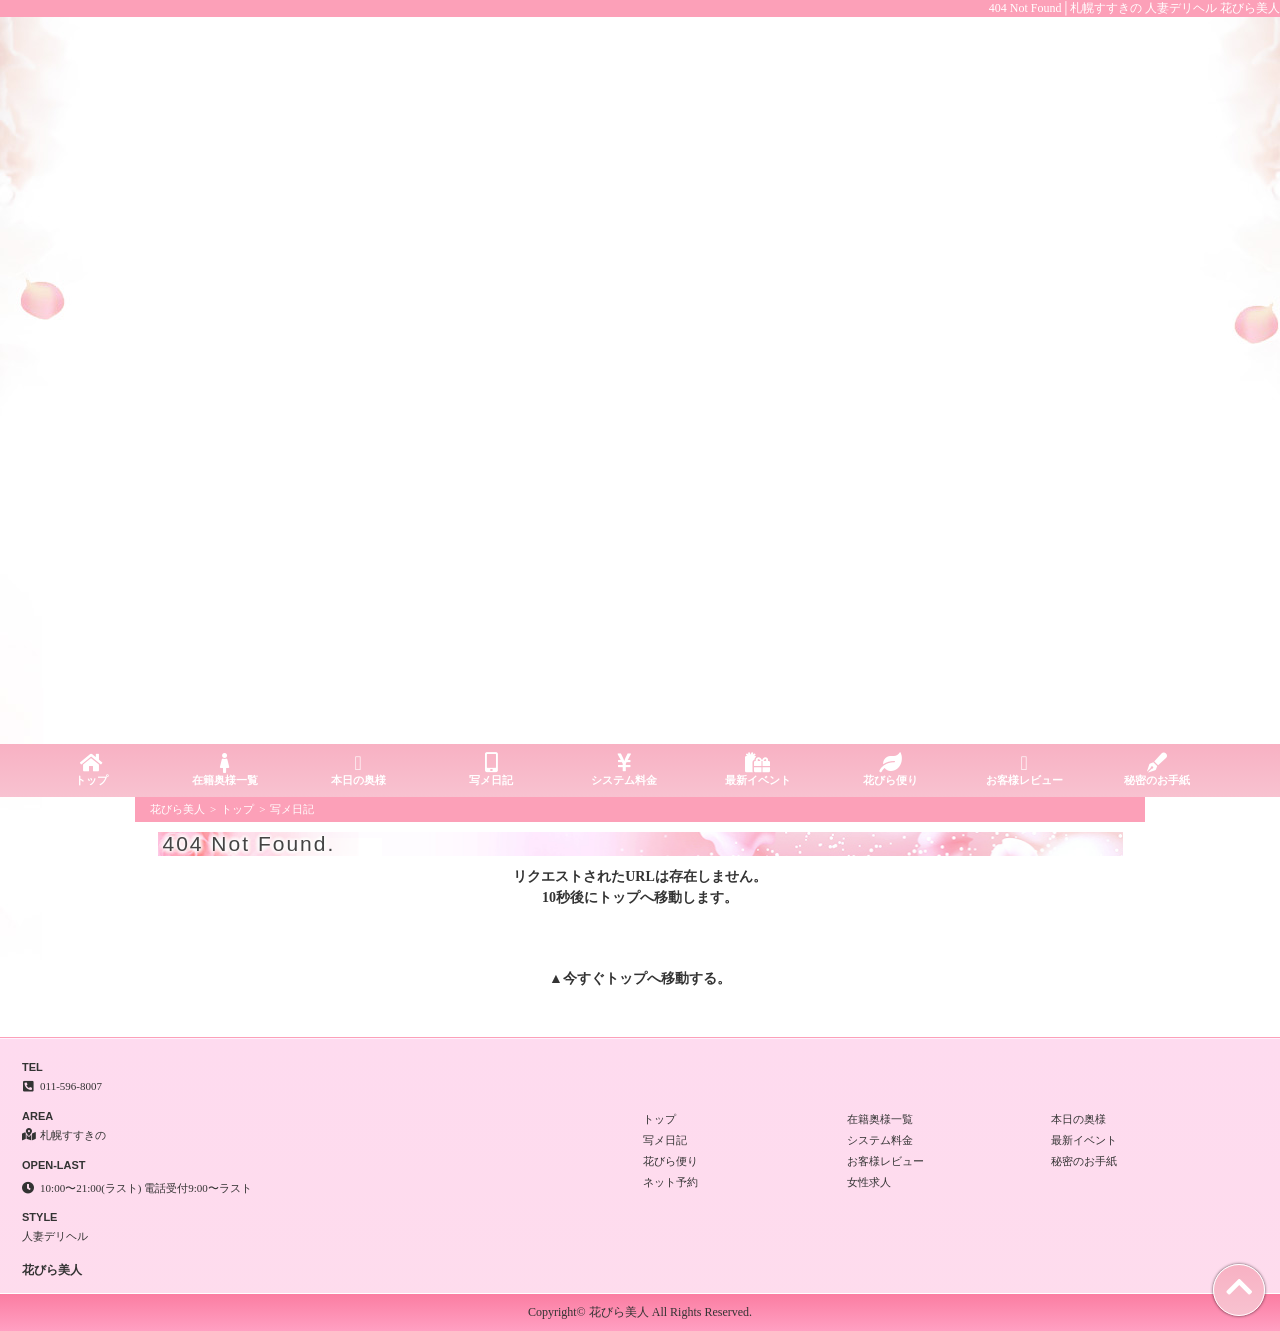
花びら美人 (177, 809)
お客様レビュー (1024, 769)
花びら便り (890, 769)
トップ (91, 769)
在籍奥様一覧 (224, 769)
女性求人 (869, 1182)
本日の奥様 (357, 769)
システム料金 (624, 769)
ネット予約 (670, 1182)
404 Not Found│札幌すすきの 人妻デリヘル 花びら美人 (1134, 8)
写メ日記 (491, 769)
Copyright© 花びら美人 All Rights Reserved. (640, 1312)
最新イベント (757, 769)
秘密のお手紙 (1157, 769)
